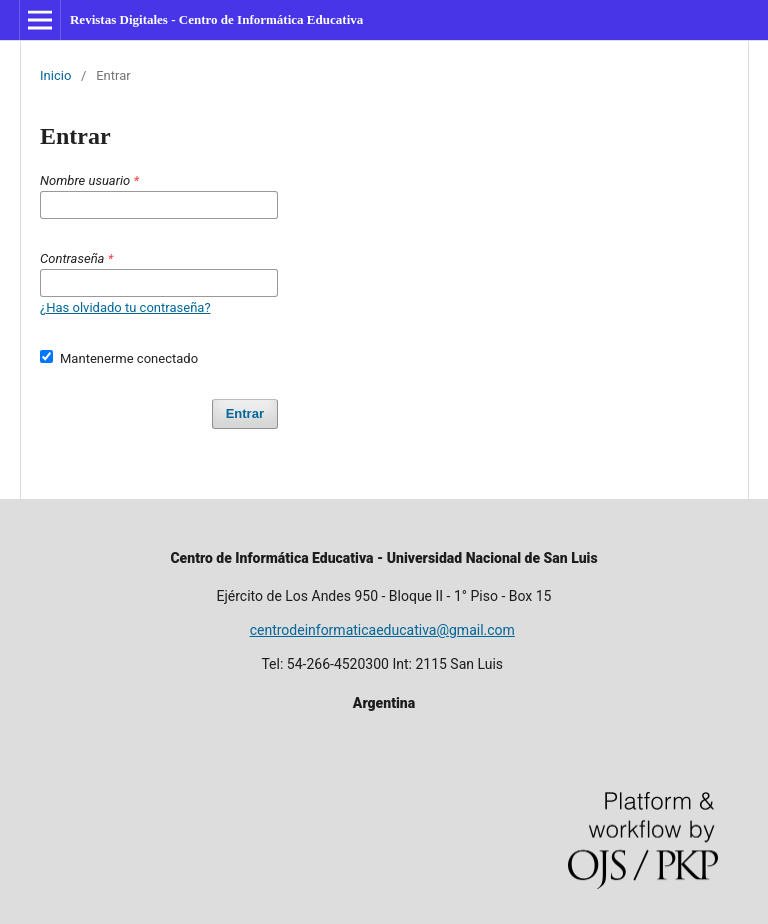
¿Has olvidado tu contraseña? (125, 307)
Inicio (55, 75)
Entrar (245, 413)
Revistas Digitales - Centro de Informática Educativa (216, 19)
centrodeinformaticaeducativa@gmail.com (382, 630)
